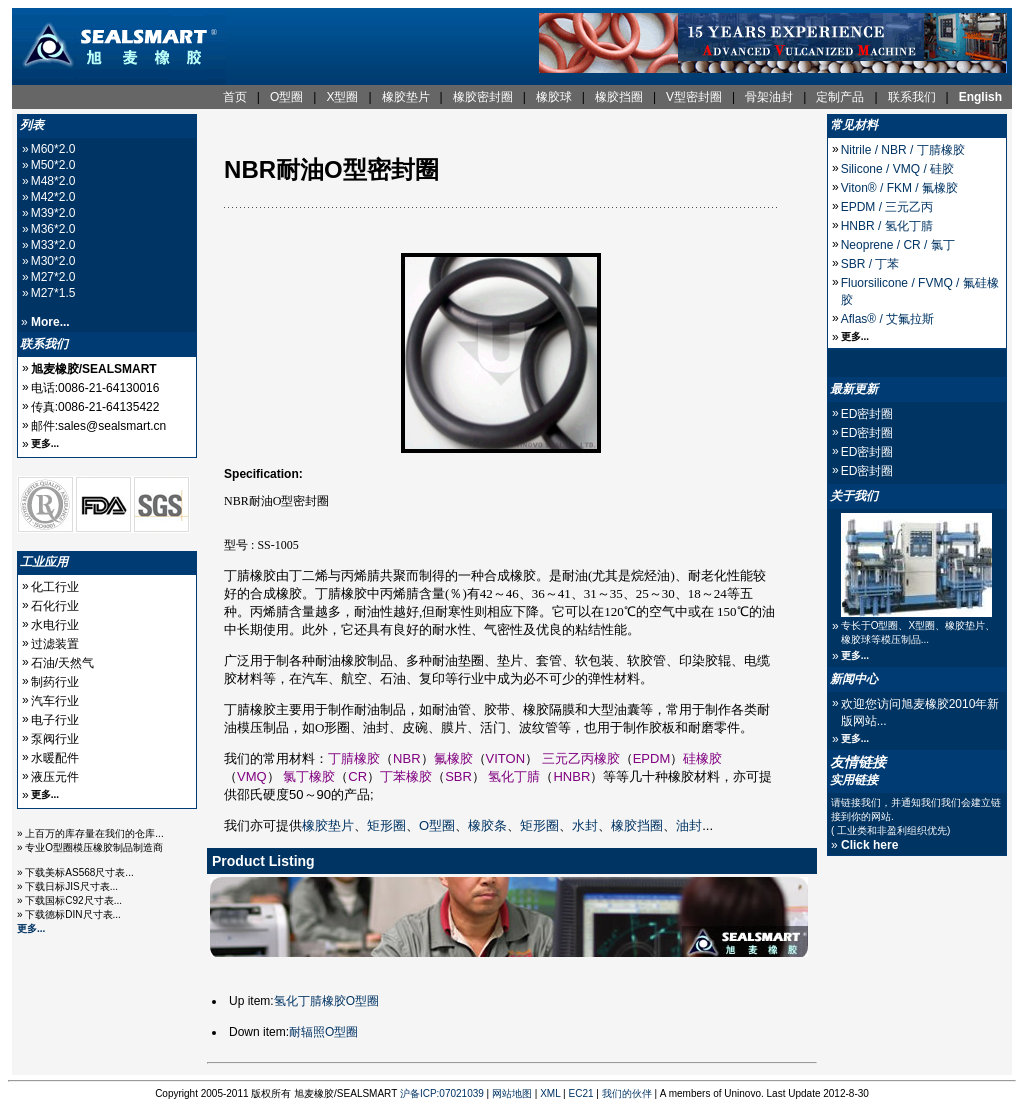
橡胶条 (487, 825)
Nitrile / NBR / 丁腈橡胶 (903, 150)
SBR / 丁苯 (870, 264)
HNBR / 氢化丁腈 (887, 226)
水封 (585, 825)
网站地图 (512, 1093)
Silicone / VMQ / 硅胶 (897, 169)
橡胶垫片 (328, 825)
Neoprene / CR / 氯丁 (898, 245)
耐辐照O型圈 (323, 1032)
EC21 (581, 1093)
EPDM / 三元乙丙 (887, 207)
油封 (689, 825)
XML (550, 1093)
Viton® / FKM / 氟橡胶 (899, 188)
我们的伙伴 (627, 1093)
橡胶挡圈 (637, 825)
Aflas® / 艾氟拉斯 (888, 319)
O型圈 (437, 825)
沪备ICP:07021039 (442, 1093)
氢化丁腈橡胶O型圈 (326, 1001)
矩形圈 (386, 825)
